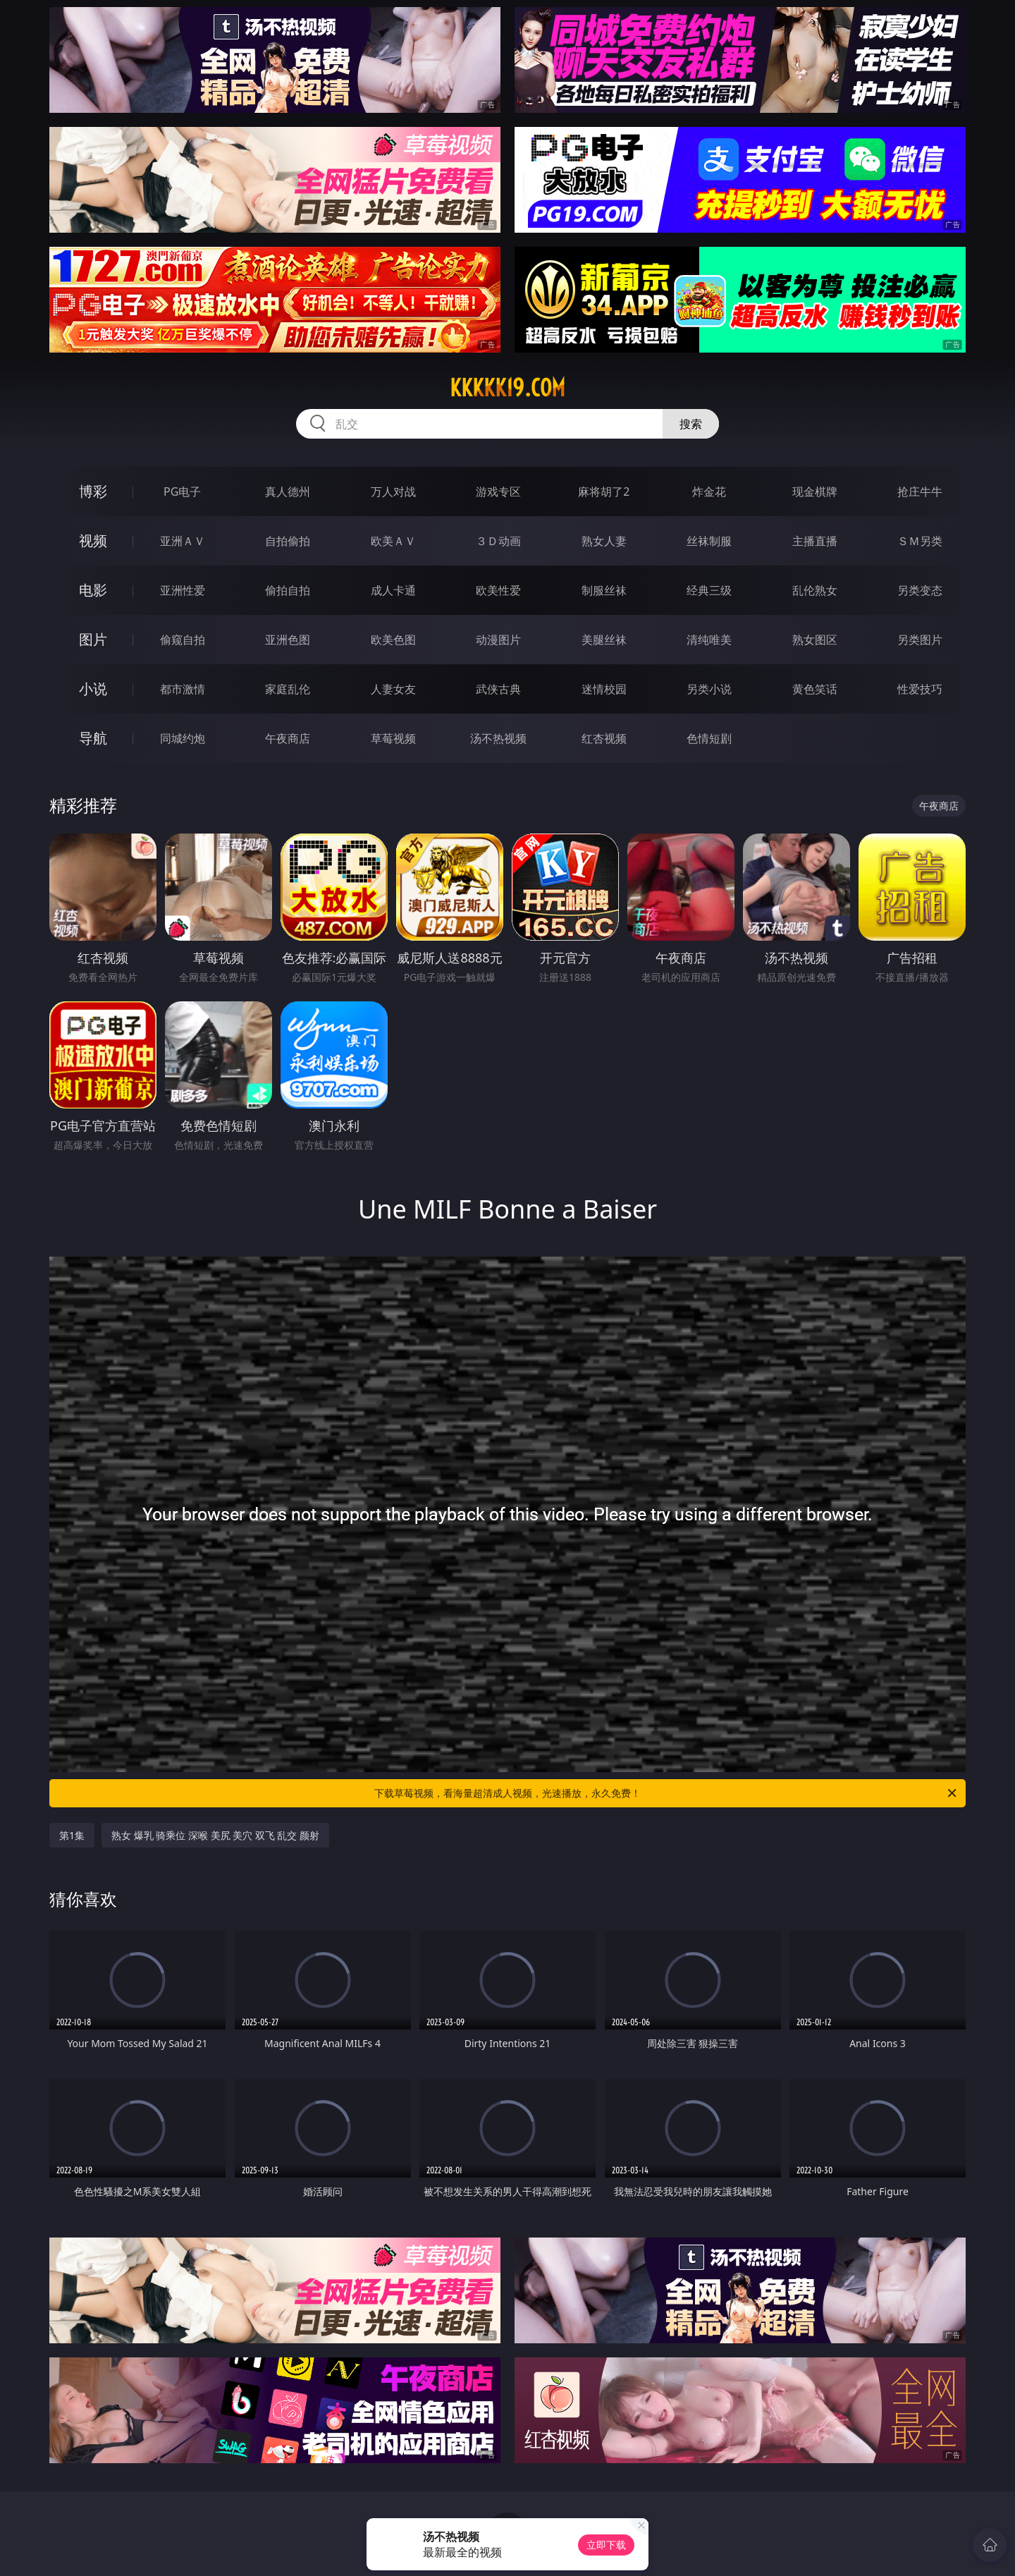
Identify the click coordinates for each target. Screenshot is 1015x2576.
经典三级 (709, 590)
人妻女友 (393, 689)
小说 (93, 688)
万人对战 (393, 491)
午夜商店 (287, 738)
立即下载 (606, 2544)
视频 (93, 540)
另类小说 (709, 689)
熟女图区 (814, 639)
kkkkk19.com (507, 388)
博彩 (93, 491)
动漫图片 (498, 639)
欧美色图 (393, 639)
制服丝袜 (604, 590)
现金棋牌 (814, 491)
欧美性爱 (498, 590)
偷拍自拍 (287, 590)
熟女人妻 (604, 541)
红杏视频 (604, 738)
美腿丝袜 (604, 639)
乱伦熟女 (814, 590)
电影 (93, 589)
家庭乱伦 (287, 689)
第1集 (72, 1835)
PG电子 (182, 491)
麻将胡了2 (603, 491)
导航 (93, 737)
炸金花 (709, 491)
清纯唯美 (709, 639)
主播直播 (814, 541)
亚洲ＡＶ (182, 541)
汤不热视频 (498, 738)
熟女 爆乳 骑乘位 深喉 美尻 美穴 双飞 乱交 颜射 (215, 1835)
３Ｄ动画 (498, 541)
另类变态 (919, 590)
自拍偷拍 (287, 541)
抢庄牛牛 (919, 491)
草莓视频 (393, 738)
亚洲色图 (287, 639)
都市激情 (182, 689)
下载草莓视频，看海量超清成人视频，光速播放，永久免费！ (666, 1793)
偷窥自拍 (182, 639)
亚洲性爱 (182, 590)
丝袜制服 (709, 541)
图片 (93, 639)
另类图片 (919, 639)
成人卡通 (393, 590)
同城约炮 (182, 738)
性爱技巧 (919, 689)
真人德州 (287, 491)
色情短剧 (709, 738)
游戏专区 (498, 491)
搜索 (690, 424)
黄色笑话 (814, 689)
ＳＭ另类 (919, 541)
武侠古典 (498, 689)
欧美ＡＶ (393, 541)
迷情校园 (604, 689)
